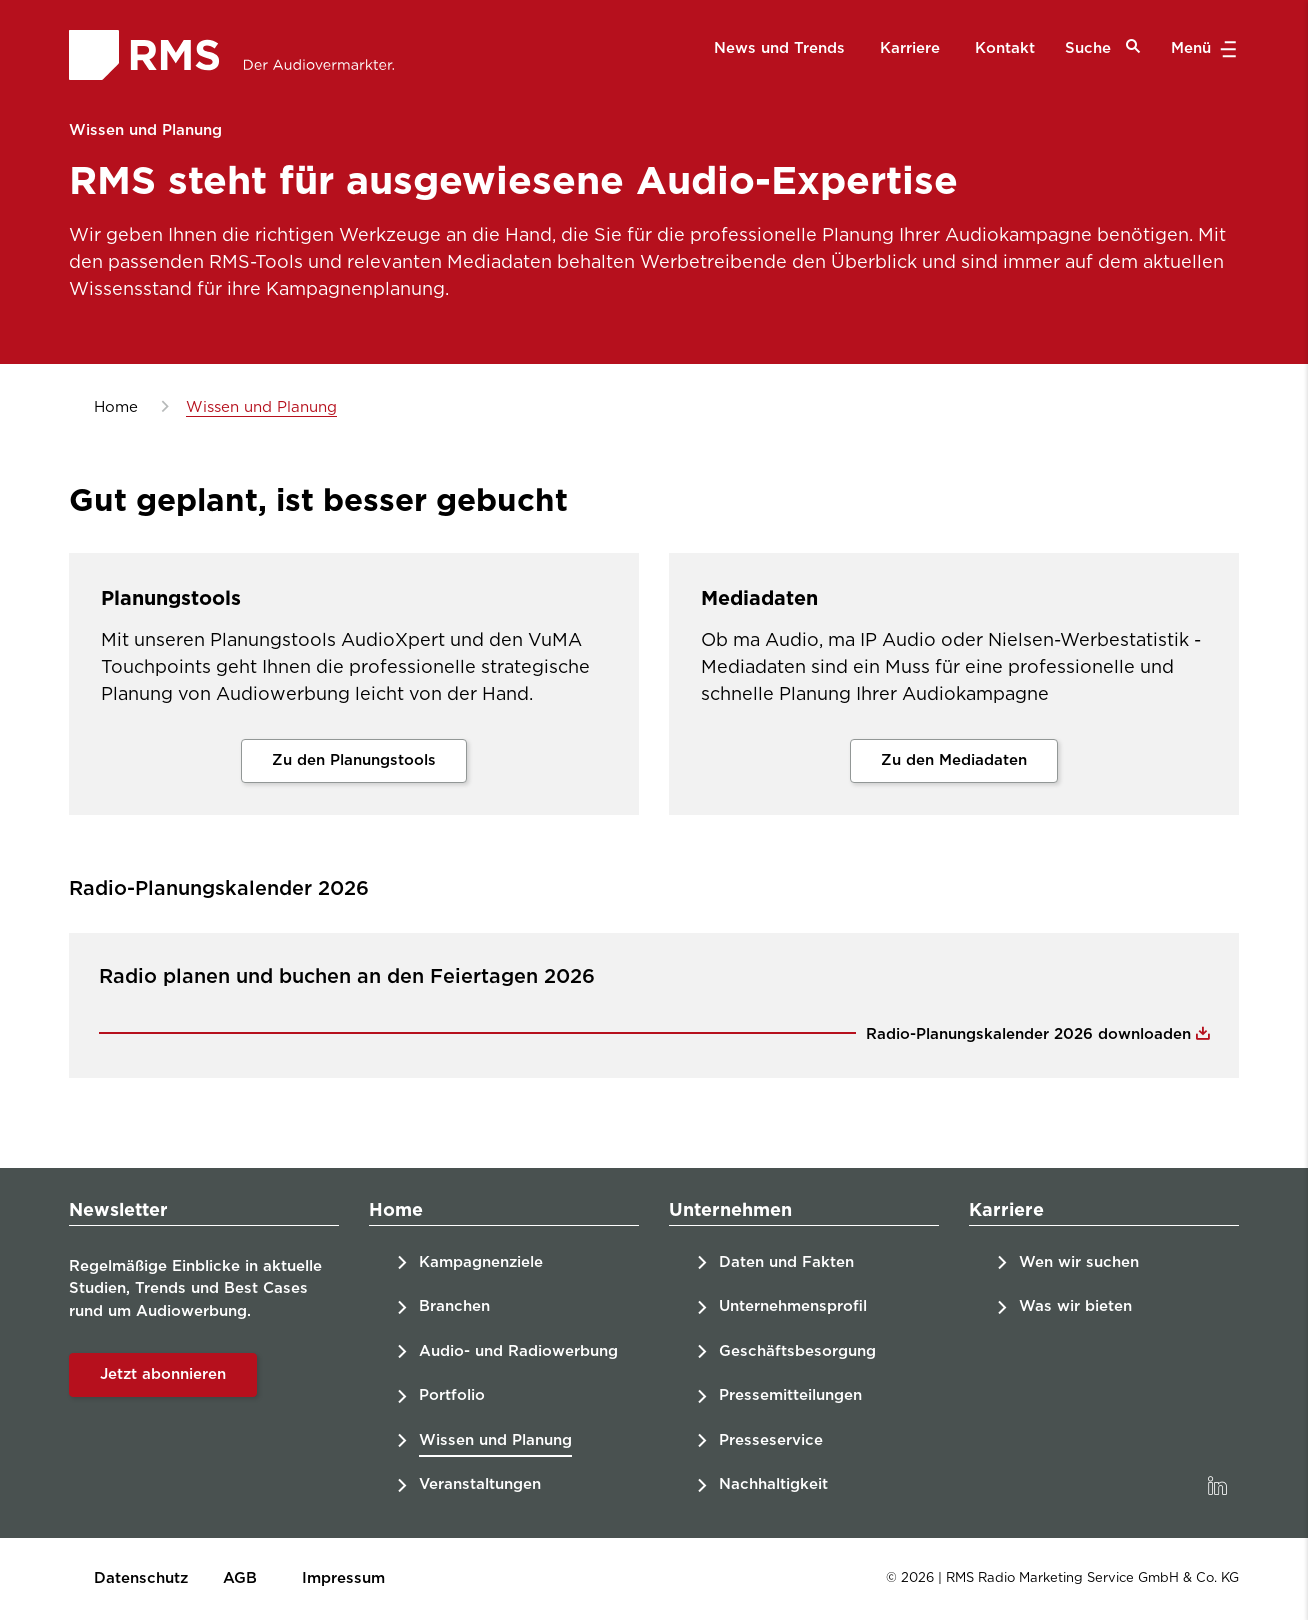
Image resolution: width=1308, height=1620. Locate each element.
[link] (1217, 1486)
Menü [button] (1201, 49)
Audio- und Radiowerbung (518, 1351)
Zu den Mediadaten (954, 760)
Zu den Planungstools (354, 760)
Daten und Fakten (786, 1262)
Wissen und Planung (495, 1440)
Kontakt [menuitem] (1005, 48)
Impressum (343, 1578)
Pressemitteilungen (790, 1395)
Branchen (454, 1306)
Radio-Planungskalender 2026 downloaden (1031, 1034)
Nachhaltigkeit (773, 1484)
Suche (1103, 47)
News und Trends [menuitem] (779, 48)
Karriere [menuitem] (910, 48)
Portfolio (452, 1395)
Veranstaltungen (480, 1484)
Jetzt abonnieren (163, 1374)
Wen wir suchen (1079, 1262)
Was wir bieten (1075, 1306)
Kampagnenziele (481, 1262)
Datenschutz (141, 1578)
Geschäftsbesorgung (797, 1351)
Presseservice (771, 1440)
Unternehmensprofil (793, 1306)
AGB (240, 1578)
